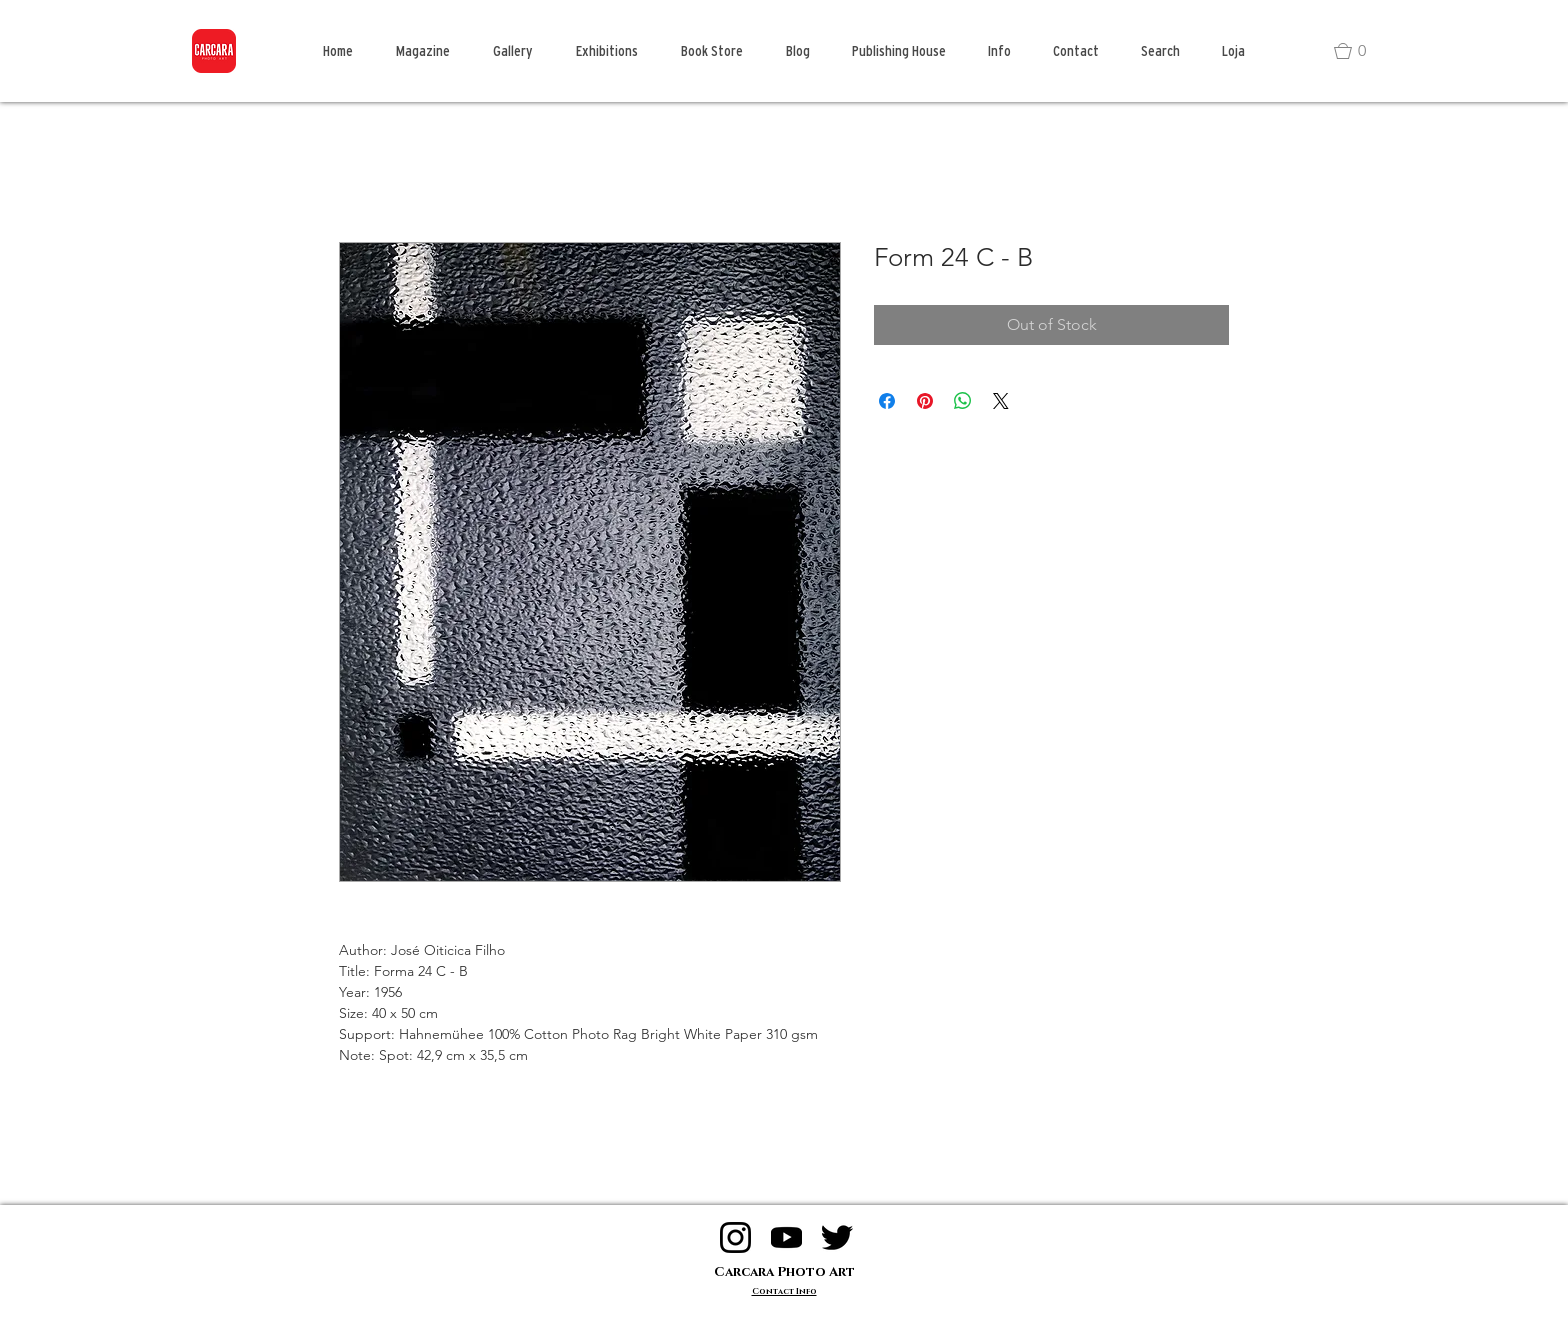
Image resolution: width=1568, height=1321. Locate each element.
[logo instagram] (735, 1237)
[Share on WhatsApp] (963, 401)
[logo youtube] (786, 1237)
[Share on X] (1001, 401)
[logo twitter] (837, 1237)
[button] (1359, 51)
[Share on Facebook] (887, 401)
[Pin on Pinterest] (925, 401)
